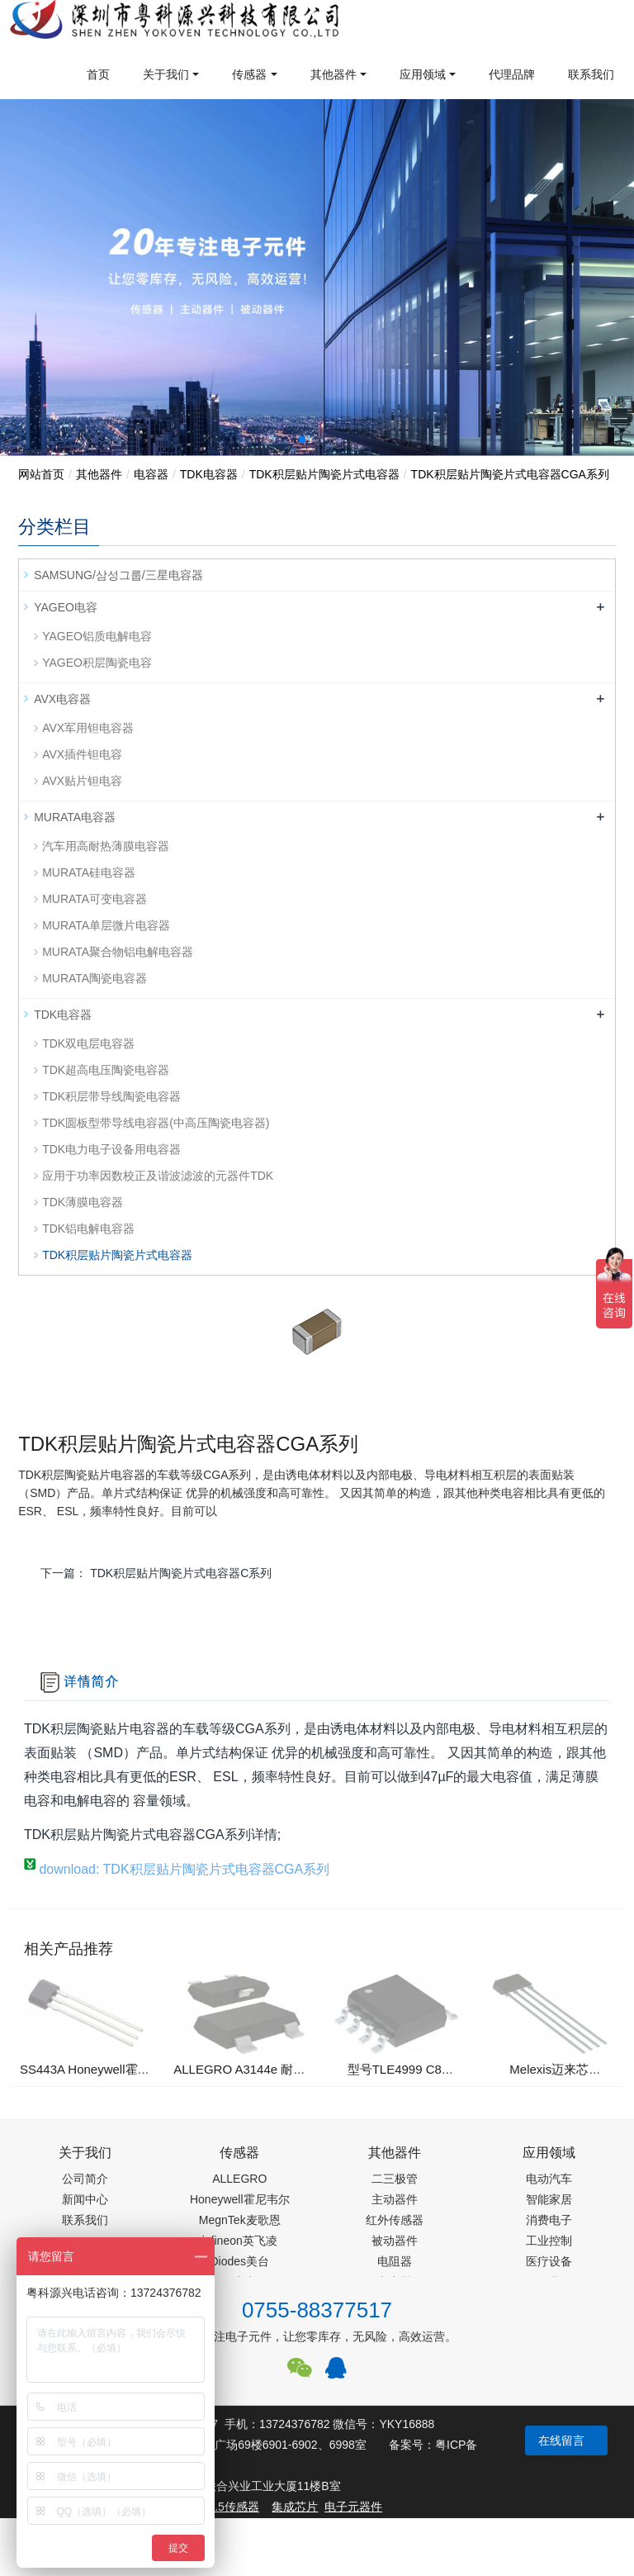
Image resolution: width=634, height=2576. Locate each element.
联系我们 (591, 74)
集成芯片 (295, 2506)
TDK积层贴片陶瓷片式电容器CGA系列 (510, 474)
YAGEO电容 (65, 607)
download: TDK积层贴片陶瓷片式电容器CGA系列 (176, 1869)
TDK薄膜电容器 (82, 1202)
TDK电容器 (209, 474)
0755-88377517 (317, 2310)
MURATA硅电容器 (88, 872)
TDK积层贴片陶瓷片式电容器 (324, 474)
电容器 (151, 474)
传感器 (249, 74)
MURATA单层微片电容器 (106, 925)
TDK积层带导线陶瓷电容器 (111, 1096)
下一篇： (156, 1573)
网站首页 (41, 474)
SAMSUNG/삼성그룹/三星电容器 (118, 575)
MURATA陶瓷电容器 (94, 978)
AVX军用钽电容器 (88, 727)
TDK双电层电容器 (88, 1043)
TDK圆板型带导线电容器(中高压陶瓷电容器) (155, 1122)
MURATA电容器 (75, 817)
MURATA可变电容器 (94, 898)
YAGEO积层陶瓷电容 (97, 662)
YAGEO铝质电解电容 (97, 636)
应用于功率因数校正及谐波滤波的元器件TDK (157, 1175)
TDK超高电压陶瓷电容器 (105, 1070)
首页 (98, 74)
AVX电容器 (62, 699)
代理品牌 (512, 74)
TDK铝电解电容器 (88, 1228)
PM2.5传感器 (224, 2506)
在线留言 (561, 2440)
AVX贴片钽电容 (82, 780)
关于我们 (166, 74)
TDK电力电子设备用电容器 (111, 1149)
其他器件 (333, 74)
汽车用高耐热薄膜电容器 (105, 846)
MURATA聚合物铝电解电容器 (117, 951)
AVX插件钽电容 (82, 754)
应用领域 (423, 74)
